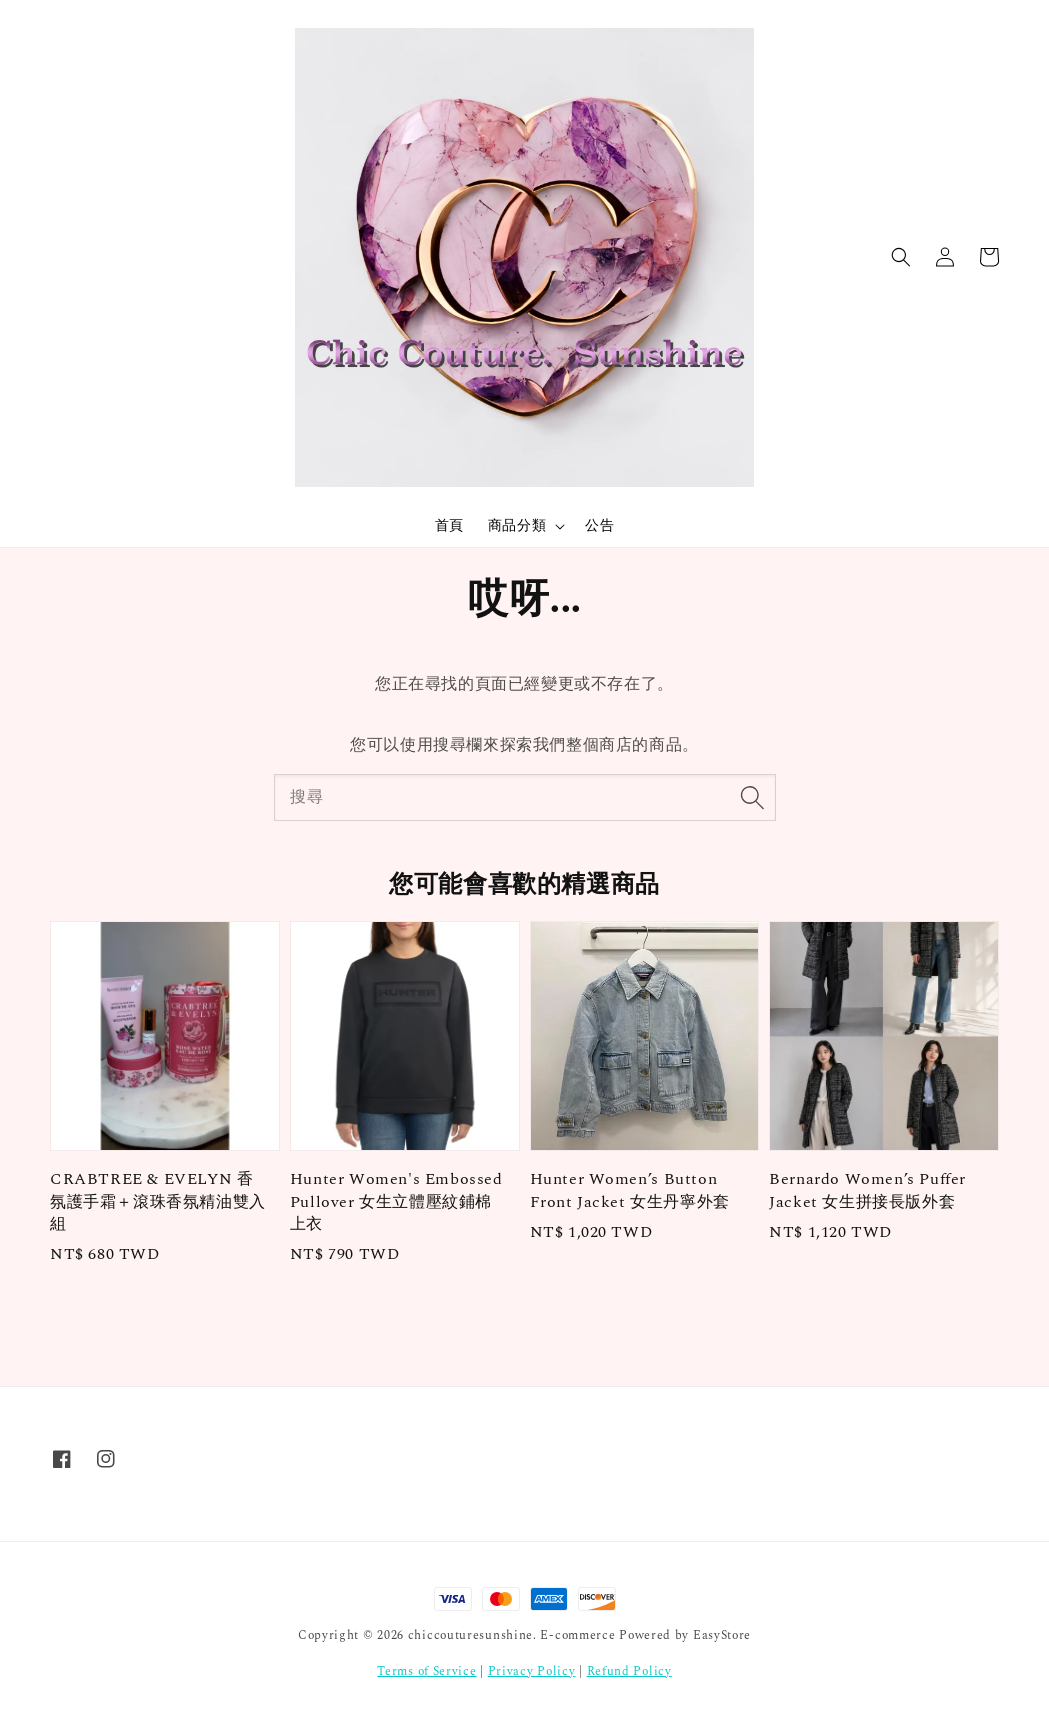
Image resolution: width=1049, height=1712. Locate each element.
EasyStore (722, 1635)
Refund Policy (629, 1671)
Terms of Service (426, 1671)
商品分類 (517, 526)
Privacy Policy (532, 1671)
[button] (901, 257)
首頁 (449, 525)
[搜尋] (753, 797)
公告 (599, 525)
